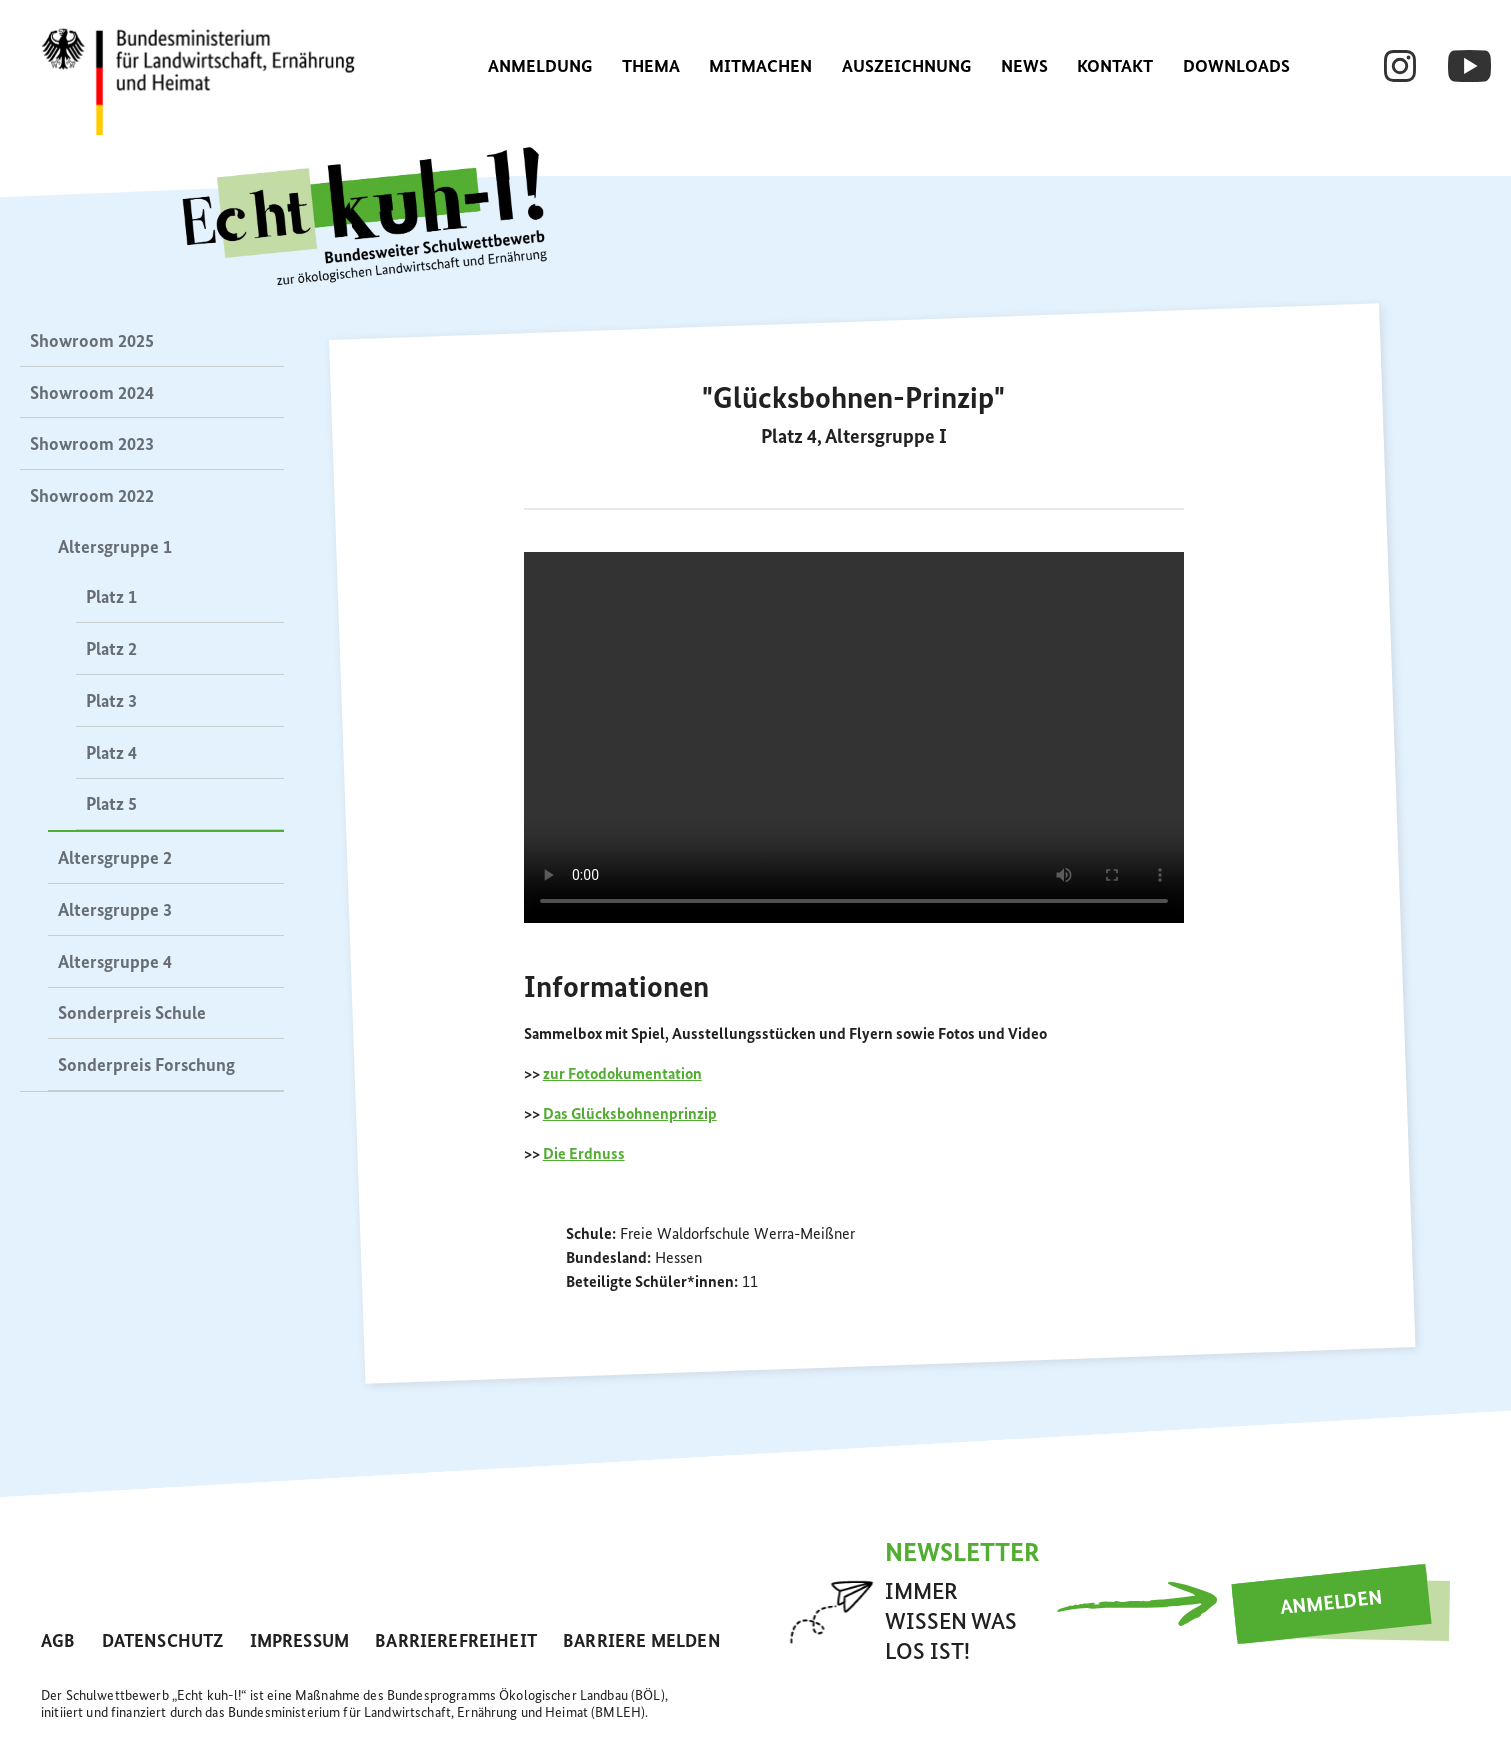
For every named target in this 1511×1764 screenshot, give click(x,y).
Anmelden (1331, 1604)
